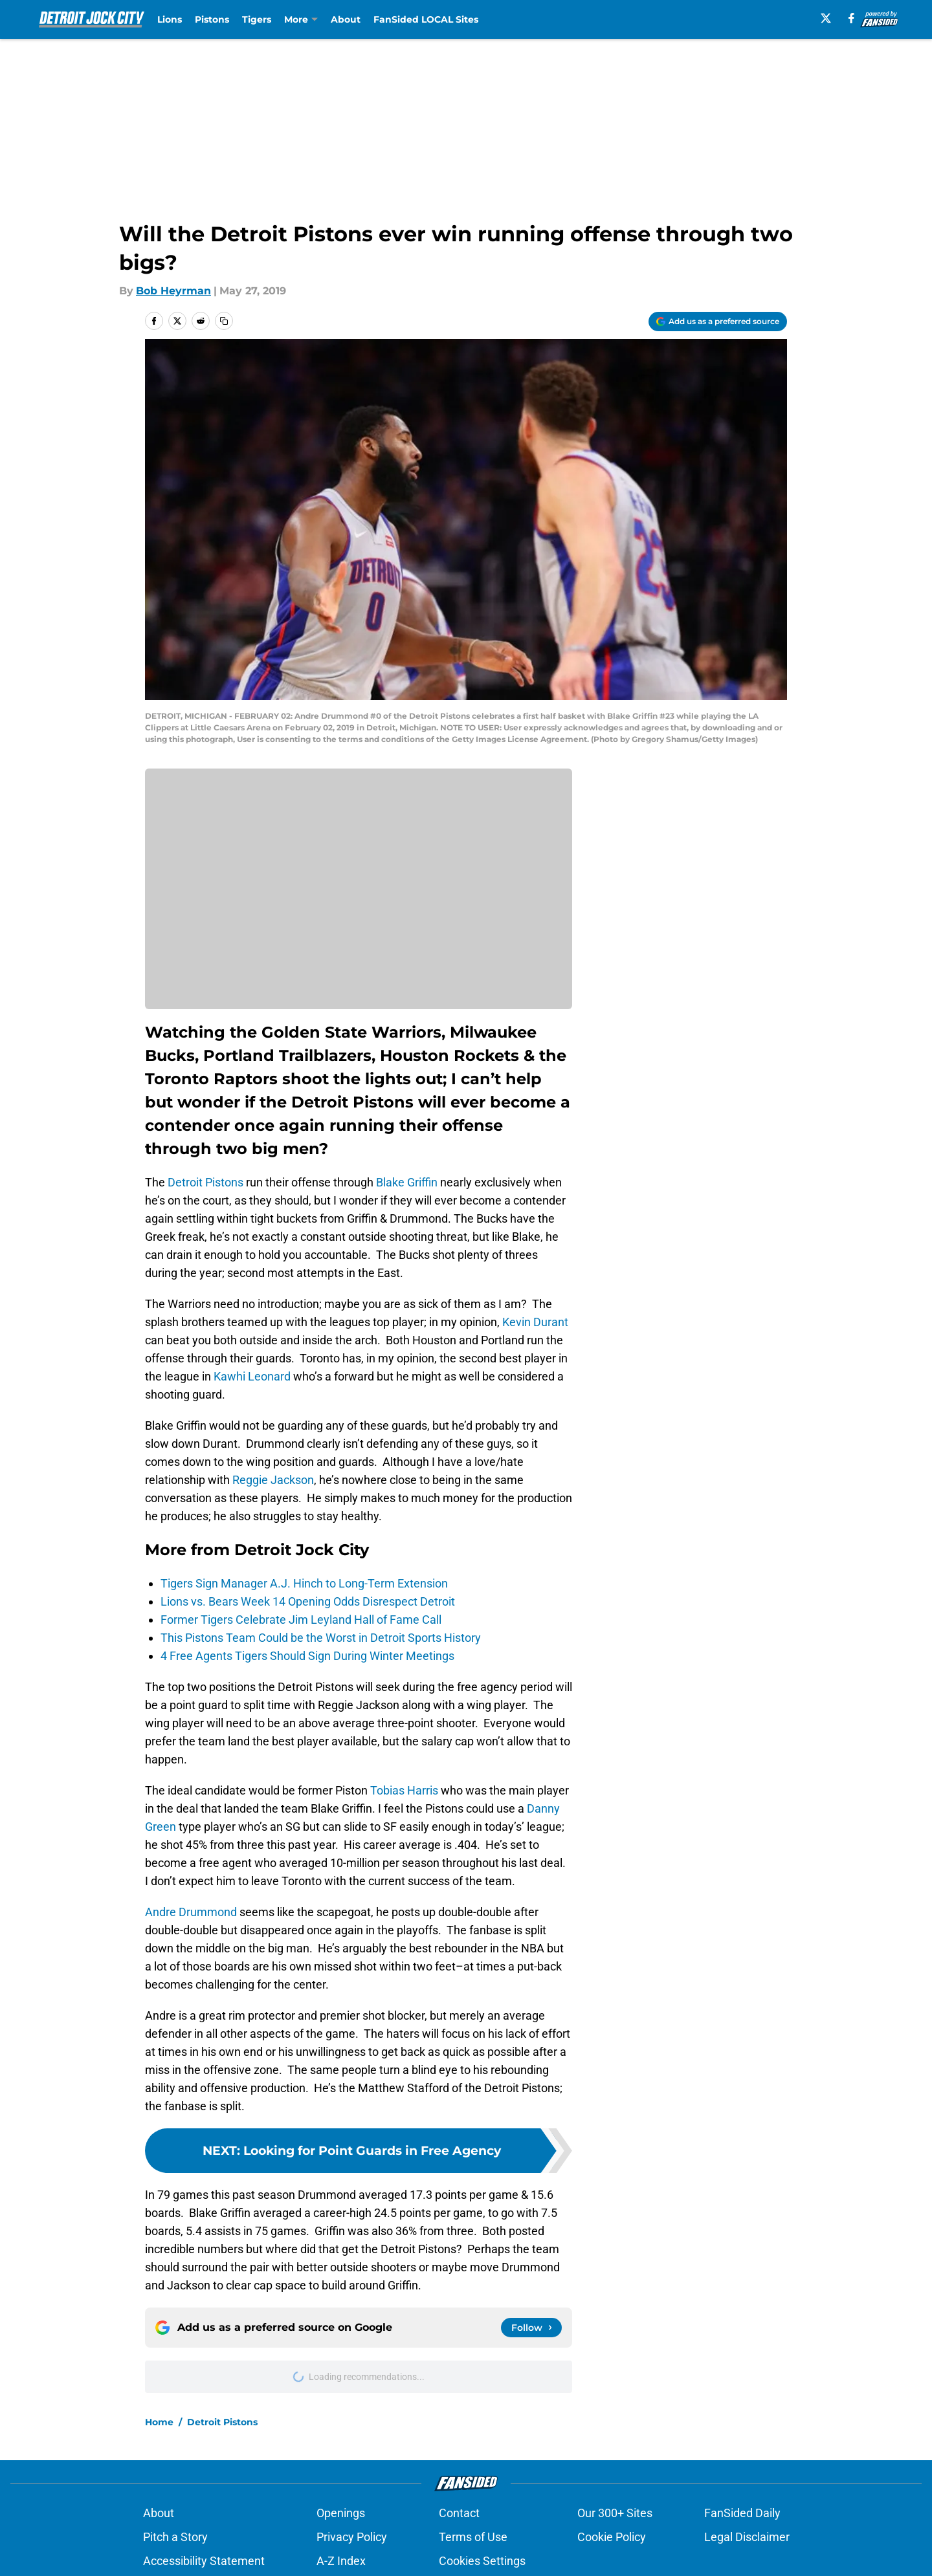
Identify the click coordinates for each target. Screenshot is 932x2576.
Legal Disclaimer (747, 2537)
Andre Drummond (191, 1912)
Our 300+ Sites (614, 2513)
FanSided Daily (742, 2513)
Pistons (212, 19)
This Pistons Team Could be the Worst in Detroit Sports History (321, 1637)
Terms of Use (473, 2537)
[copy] (224, 321)
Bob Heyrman (173, 291)
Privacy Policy (351, 2537)
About (346, 19)
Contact (459, 2513)
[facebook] (851, 18)
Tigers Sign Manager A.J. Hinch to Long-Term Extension (304, 1583)
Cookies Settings (482, 2561)
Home (159, 2422)
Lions (169, 19)
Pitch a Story (175, 2537)
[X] (826, 18)
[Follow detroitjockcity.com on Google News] (531, 2327)
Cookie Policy (611, 2537)
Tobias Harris (404, 1790)
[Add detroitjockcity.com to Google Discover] (718, 321)
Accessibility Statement (204, 2561)
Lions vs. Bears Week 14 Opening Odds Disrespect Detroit (308, 1601)
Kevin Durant (535, 1322)
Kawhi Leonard (252, 1376)
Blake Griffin (407, 1182)
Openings (340, 2513)
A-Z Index (341, 2561)
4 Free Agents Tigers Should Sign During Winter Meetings (307, 1656)
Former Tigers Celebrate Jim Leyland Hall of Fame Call (301, 1619)
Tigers (256, 19)
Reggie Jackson (273, 1480)
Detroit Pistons (205, 1182)
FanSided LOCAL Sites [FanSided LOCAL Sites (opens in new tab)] (425, 19)
